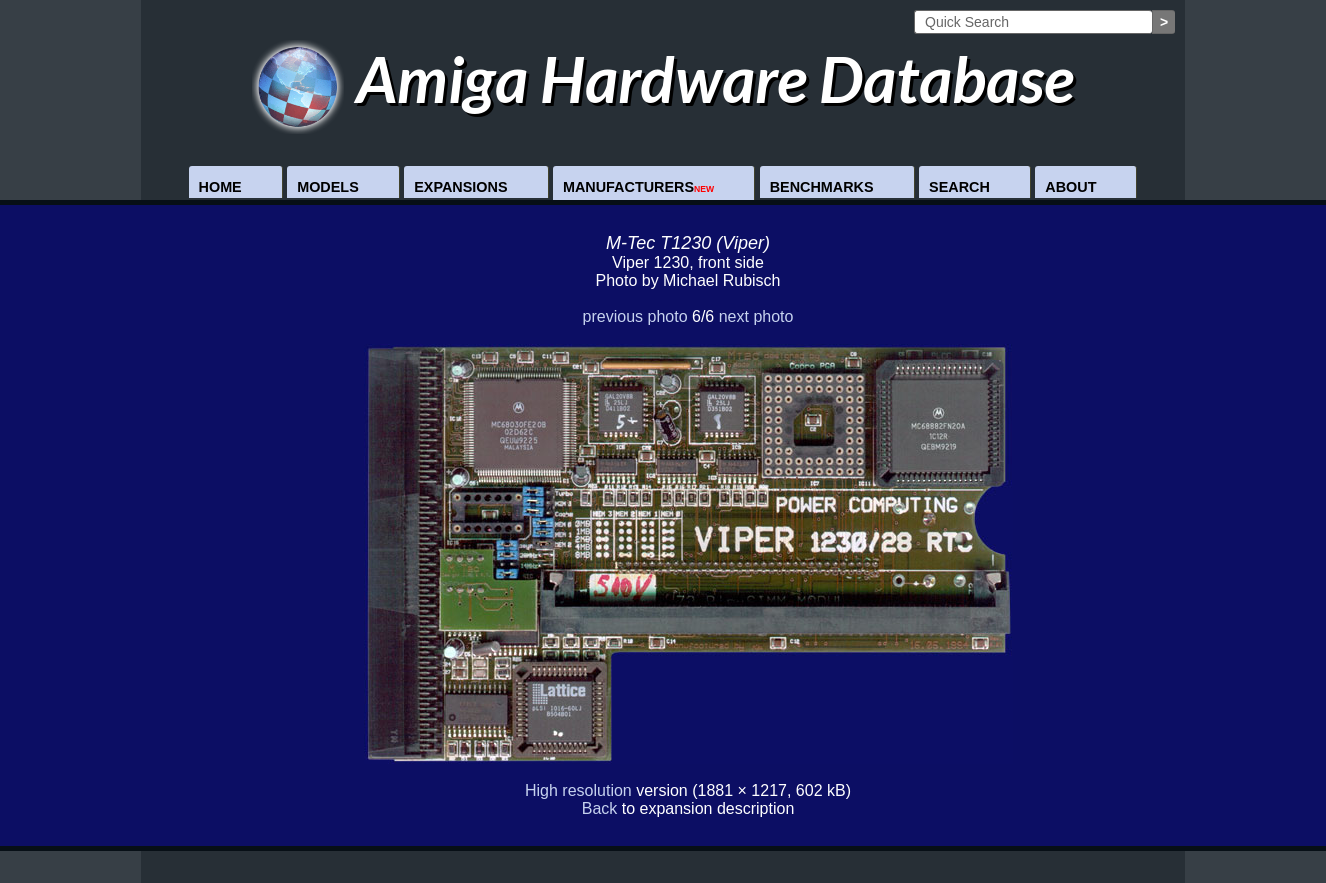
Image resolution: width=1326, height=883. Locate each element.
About (1070, 187)
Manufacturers (638, 187)
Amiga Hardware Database (663, 78)
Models (328, 187)
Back (600, 808)
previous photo (635, 316)
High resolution (578, 790)
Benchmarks (822, 187)
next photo (756, 316)
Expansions (460, 187)
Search (959, 187)
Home (220, 187)
